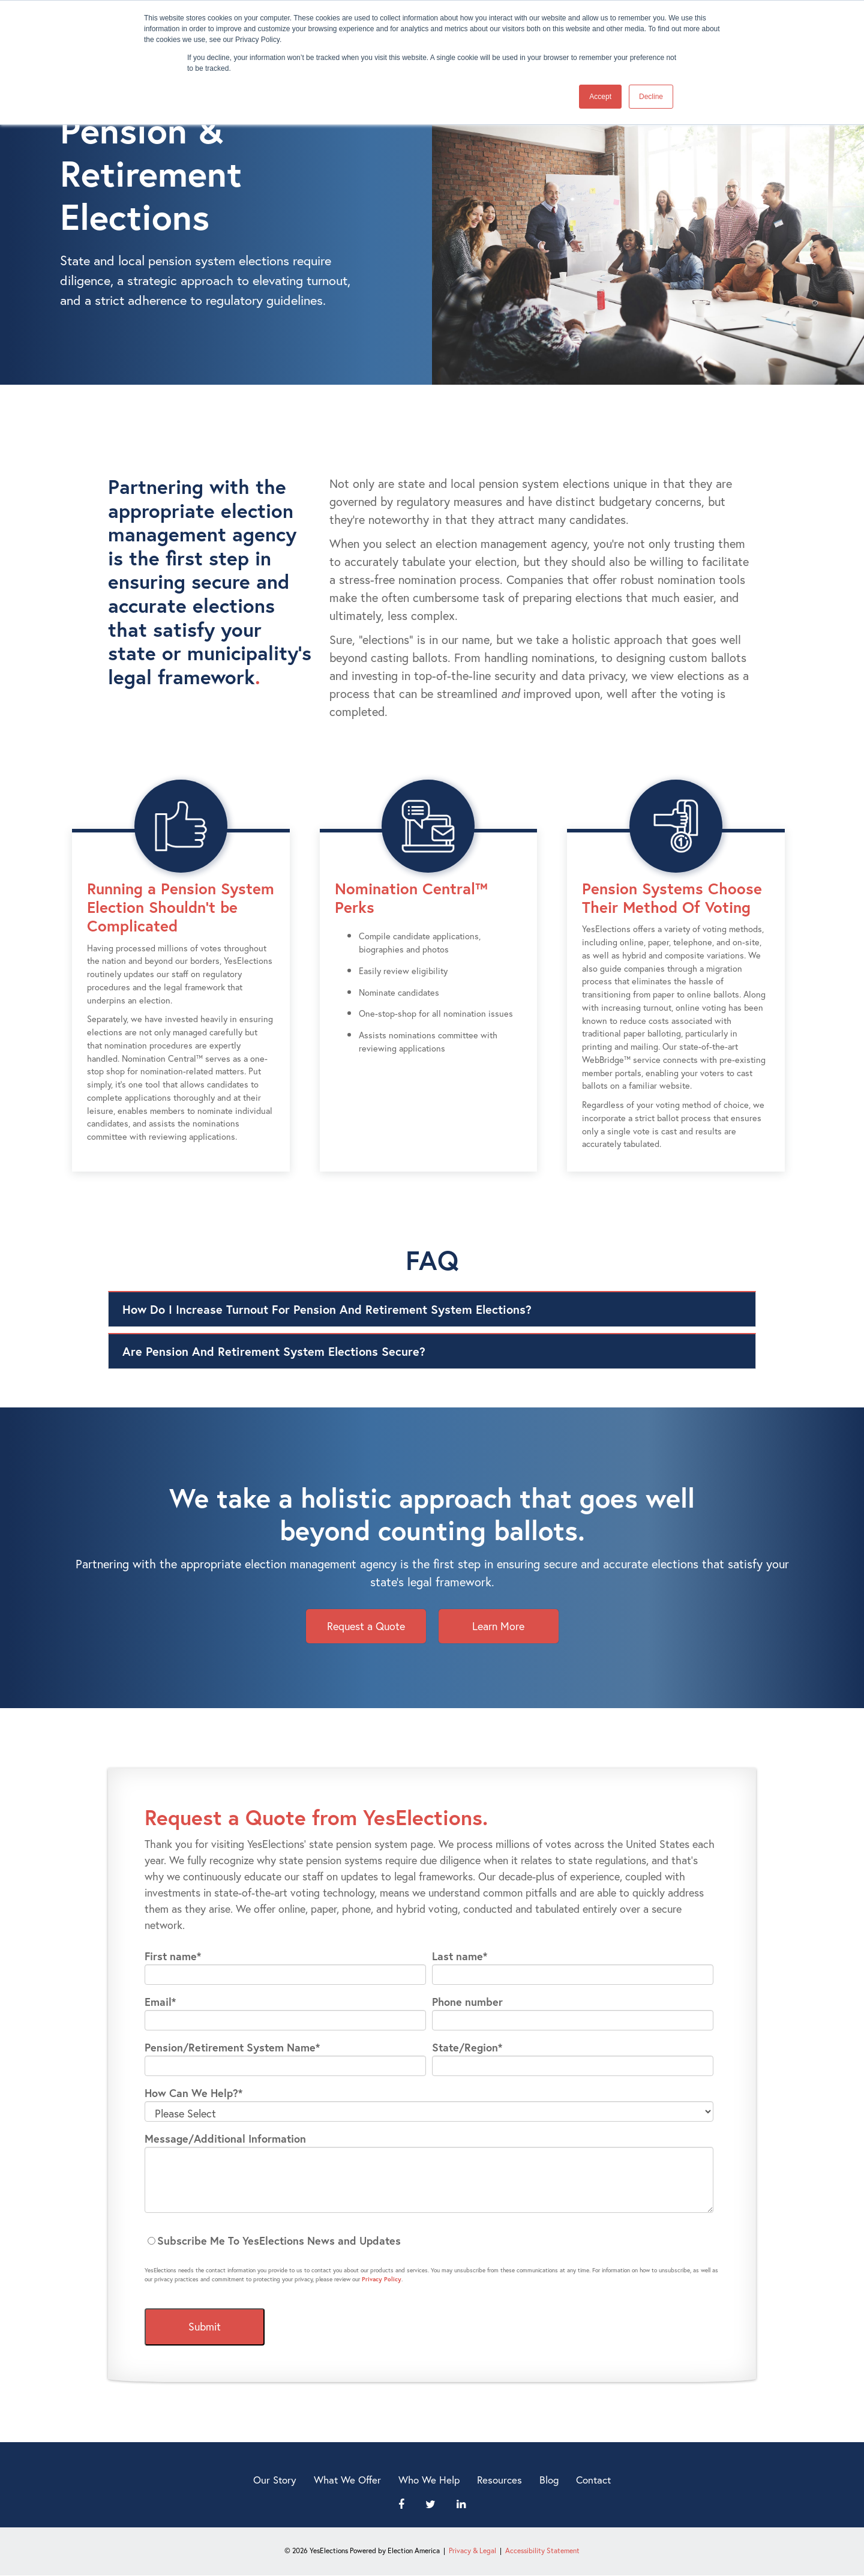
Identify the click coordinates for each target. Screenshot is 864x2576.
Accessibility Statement (542, 2550)
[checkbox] (429, 2241)
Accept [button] (600, 96)
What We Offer (347, 2480)
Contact (593, 2480)
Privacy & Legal (472, 2550)
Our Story (274, 2480)
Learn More (498, 1626)
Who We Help (429, 2480)
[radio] (429, 2241)
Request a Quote (366, 1626)
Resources (499, 2480)
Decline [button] (651, 96)
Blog (549, 2480)
